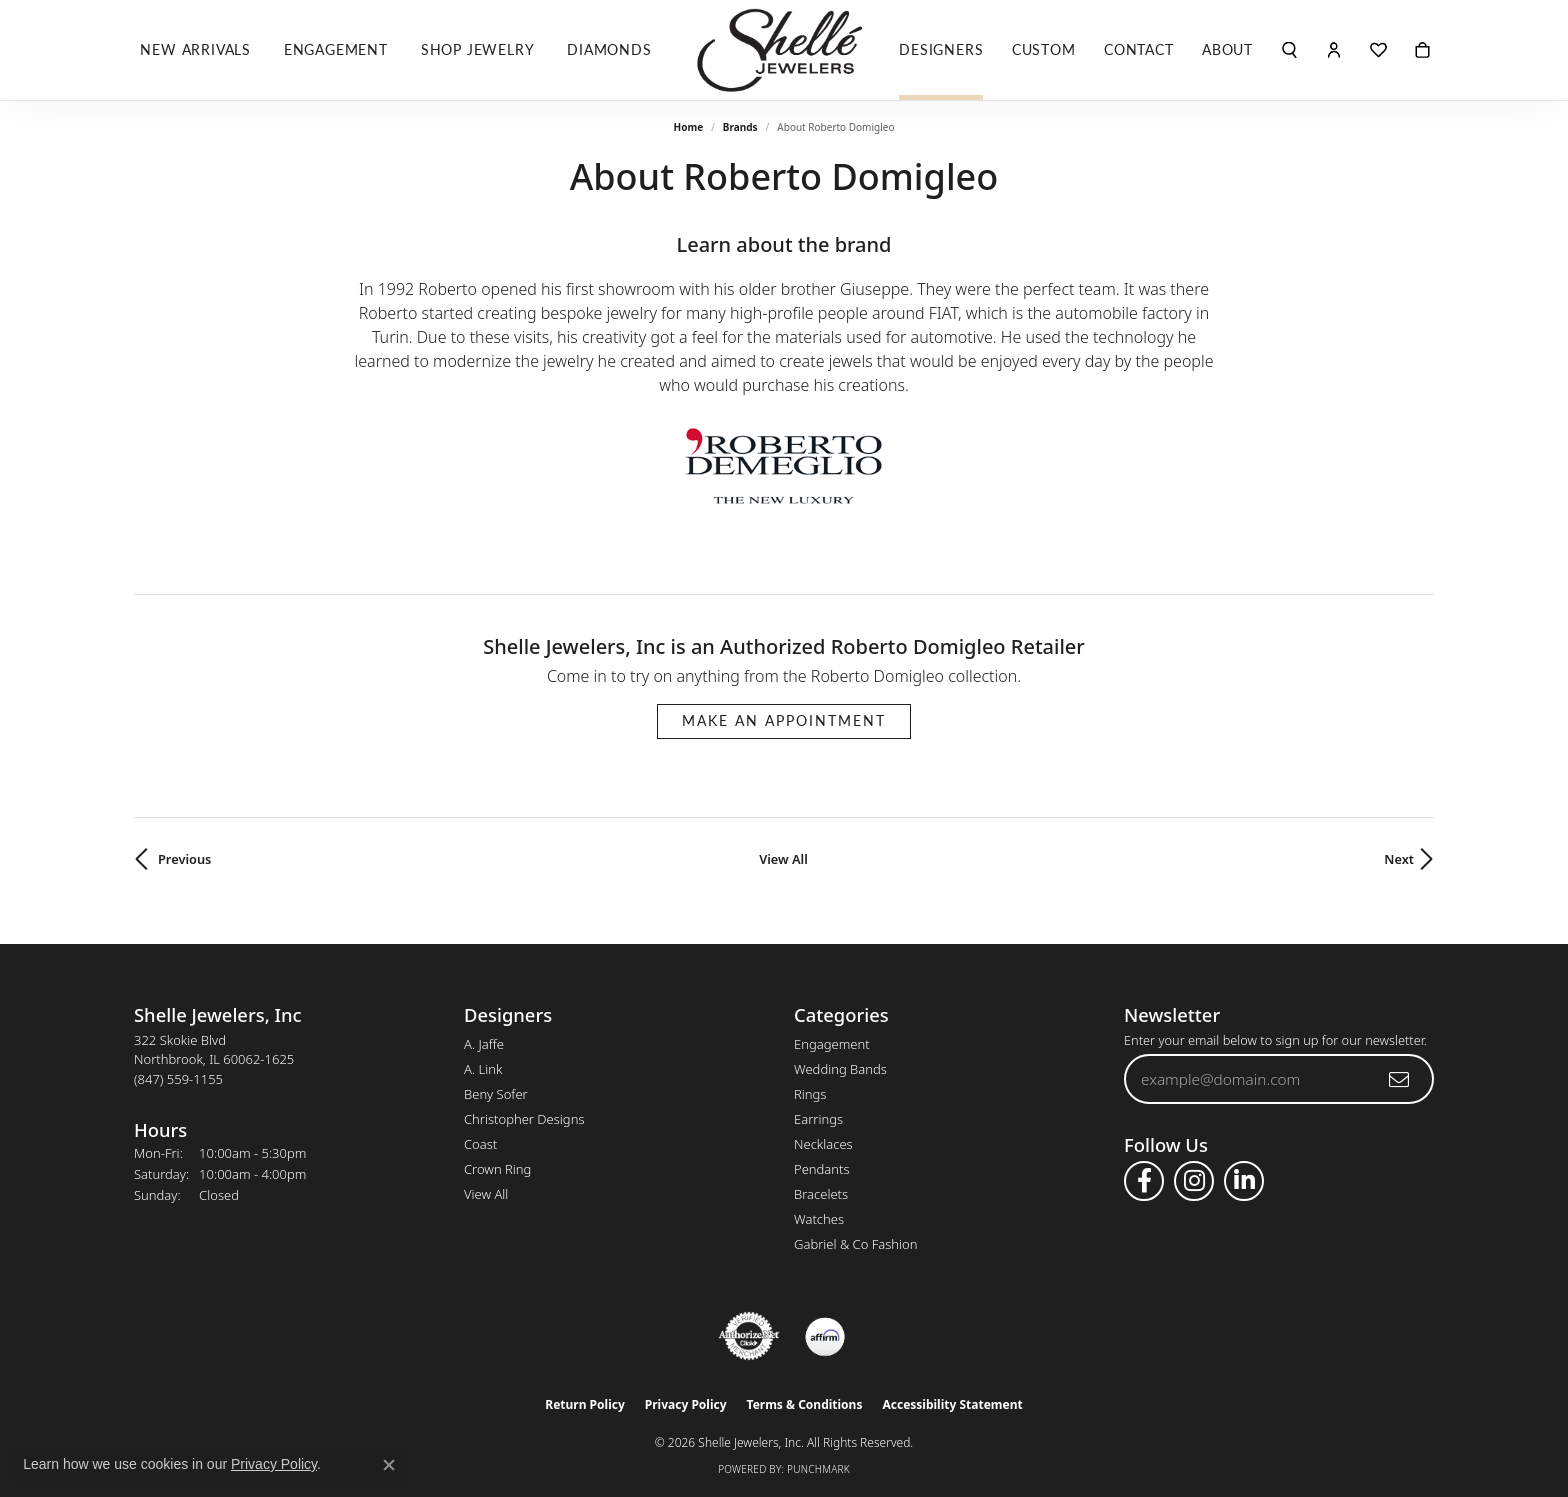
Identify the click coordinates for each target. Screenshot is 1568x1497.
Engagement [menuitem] (832, 1044)
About (1227, 49)
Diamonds (609, 49)
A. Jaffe (484, 1044)
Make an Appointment (784, 720)
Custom (1044, 49)
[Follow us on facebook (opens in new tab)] (1144, 1181)
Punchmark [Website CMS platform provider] (818, 1469)
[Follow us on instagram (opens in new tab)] (1194, 1181)
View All (783, 859)
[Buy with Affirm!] (825, 1336)
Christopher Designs (524, 1119)
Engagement (336, 49)
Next (1399, 859)
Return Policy (585, 1404)
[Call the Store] (178, 1079)
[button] (1289, 50)
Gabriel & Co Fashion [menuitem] (856, 1244)
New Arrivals (195, 49)
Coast (480, 1144)
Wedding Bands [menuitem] (840, 1069)
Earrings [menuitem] (818, 1119)
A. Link (483, 1069)
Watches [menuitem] (819, 1219)
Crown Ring (497, 1169)
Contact (1139, 49)
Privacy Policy (686, 1404)
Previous (184, 859)
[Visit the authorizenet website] (749, 1336)
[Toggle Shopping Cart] (1422, 50)
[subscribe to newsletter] (1400, 1079)
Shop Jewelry (478, 49)
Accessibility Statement (952, 1404)
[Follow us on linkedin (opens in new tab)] (1244, 1181)
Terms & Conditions (805, 1404)
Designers (941, 49)
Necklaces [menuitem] (823, 1144)
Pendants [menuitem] (822, 1169)
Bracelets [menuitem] (821, 1194)
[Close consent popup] (389, 1465)
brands (740, 127)
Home (689, 127)
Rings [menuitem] (810, 1094)
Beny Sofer (496, 1094)
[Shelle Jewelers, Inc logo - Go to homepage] (784, 50)
